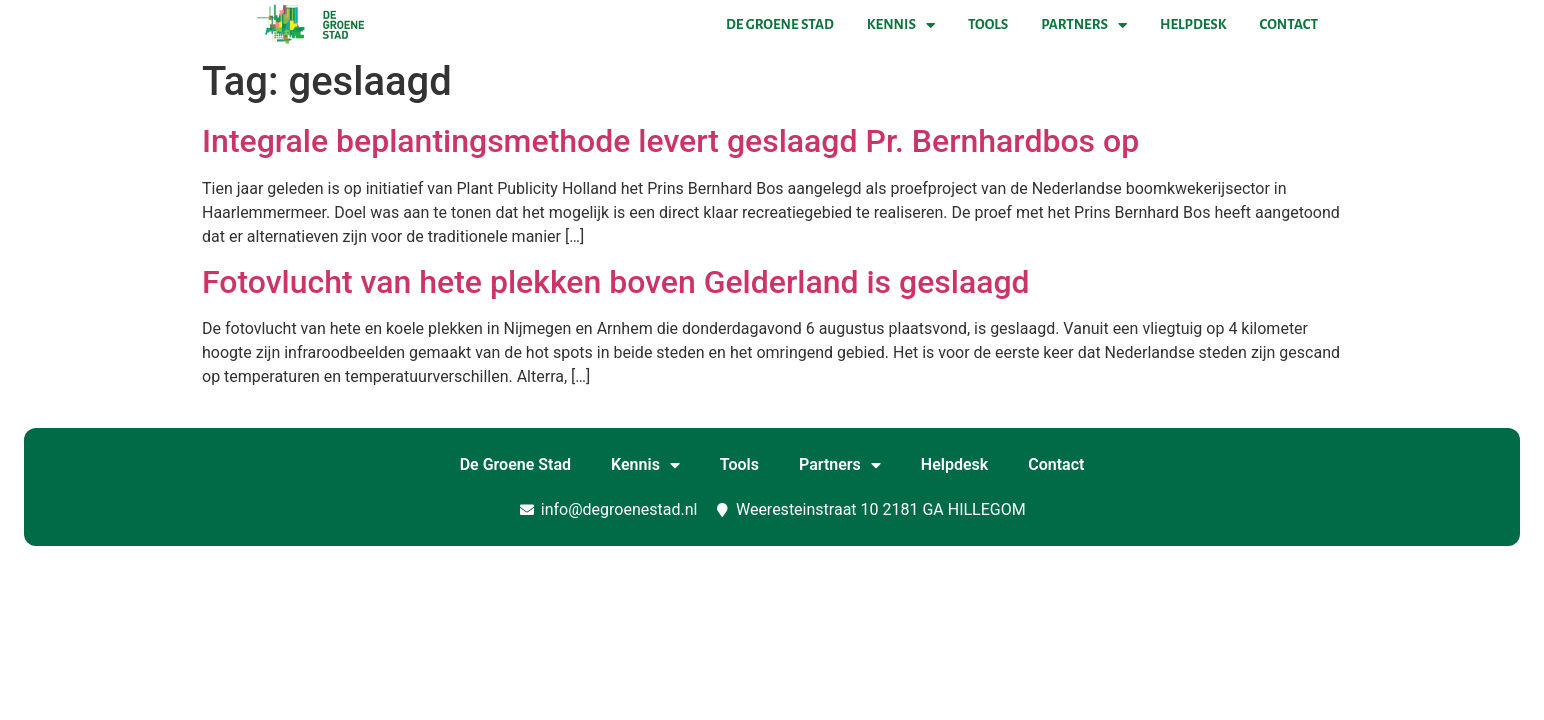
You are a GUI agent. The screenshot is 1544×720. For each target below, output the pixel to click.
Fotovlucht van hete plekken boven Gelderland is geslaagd (616, 282)
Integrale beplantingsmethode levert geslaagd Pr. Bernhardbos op (670, 141)
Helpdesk (1193, 24)
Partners (1084, 25)
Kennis (901, 25)
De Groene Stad (780, 24)
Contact (1289, 24)
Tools (988, 24)
